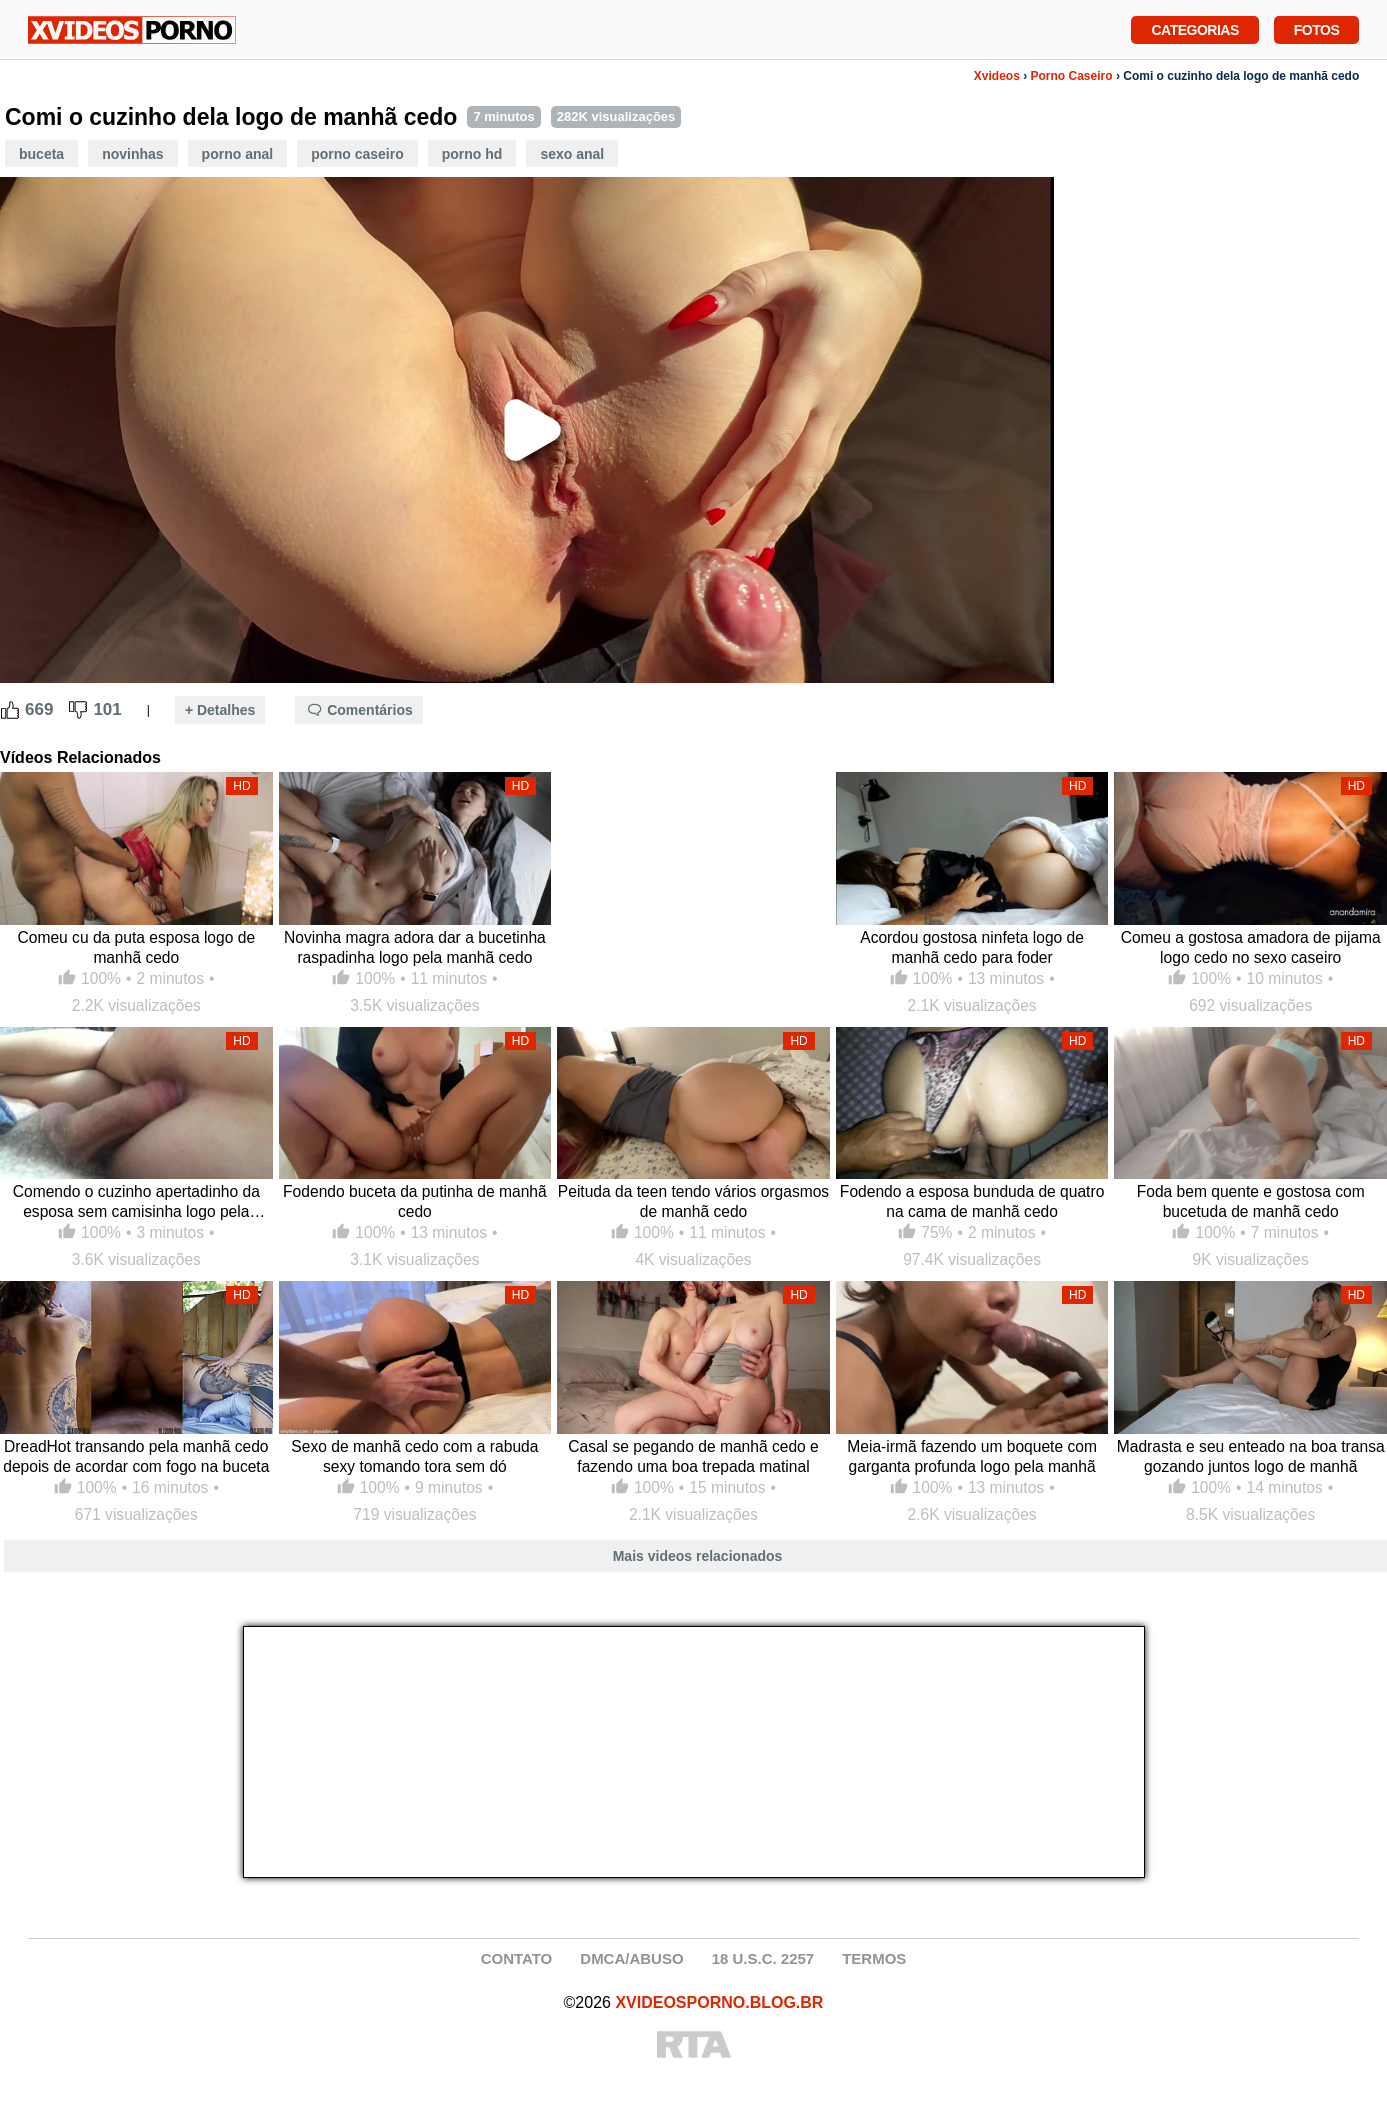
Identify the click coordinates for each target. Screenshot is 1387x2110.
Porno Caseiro (1072, 76)
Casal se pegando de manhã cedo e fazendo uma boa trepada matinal (693, 1456)
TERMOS (874, 1958)
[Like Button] (10, 710)
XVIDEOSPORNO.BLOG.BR (719, 2002)
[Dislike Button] (78, 710)
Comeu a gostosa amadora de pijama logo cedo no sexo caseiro (1251, 947)
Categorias (1194, 28)
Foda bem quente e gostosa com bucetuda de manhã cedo (1251, 1201)
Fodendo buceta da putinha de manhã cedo (415, 1201)
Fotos (1316, 28)
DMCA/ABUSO (631, 1958)
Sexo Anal (572, 154)
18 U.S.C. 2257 (763, 1958)
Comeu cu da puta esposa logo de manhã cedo (137, 947)
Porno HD (472, 154)
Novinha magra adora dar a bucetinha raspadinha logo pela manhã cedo (415, 947)
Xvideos (997, 76)
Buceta (41, 154)
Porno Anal (238, 154)
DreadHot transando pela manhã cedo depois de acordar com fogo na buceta (136, 1456)
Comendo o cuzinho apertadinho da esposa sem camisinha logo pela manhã (136, 1202)
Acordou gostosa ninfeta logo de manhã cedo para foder (972, 947)
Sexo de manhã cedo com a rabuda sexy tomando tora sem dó (414, 1456)
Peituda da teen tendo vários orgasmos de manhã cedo (693, 1201)
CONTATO (517, 1958)
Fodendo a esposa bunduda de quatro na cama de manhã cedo (972, 1201)
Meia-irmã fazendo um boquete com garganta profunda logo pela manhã (972, 1456)
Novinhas (132, 154)
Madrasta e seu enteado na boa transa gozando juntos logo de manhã (1251, 1456)
